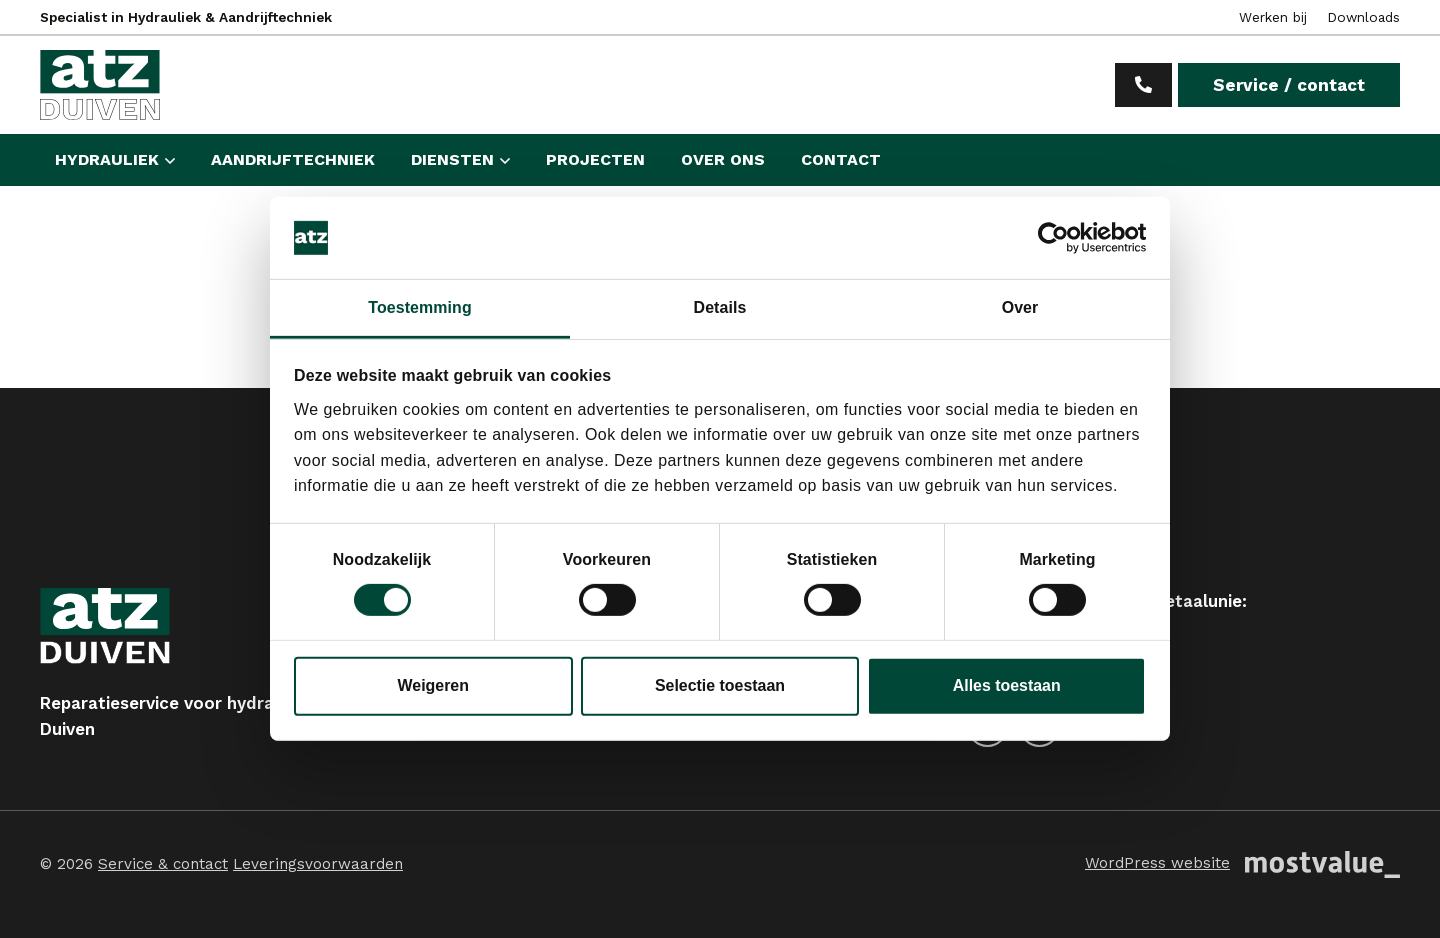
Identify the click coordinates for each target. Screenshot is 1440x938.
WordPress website (1157, 863)
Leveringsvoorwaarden (318, 864)
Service (1289, 85)
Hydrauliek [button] (107, 159)
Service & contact (163, 864)
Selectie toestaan (720, 685)
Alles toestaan (1007, 685)
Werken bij (1273, 17)
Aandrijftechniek (293, 159)
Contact (841, 159)
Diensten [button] (452, 159)
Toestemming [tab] (419, 306)
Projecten (595, 159)
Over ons (723, 159)
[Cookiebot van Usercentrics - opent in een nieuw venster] (1058, 238)
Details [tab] (720, 306)
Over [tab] (1020, 306)
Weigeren (433, 685)
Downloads (1363, 17)
